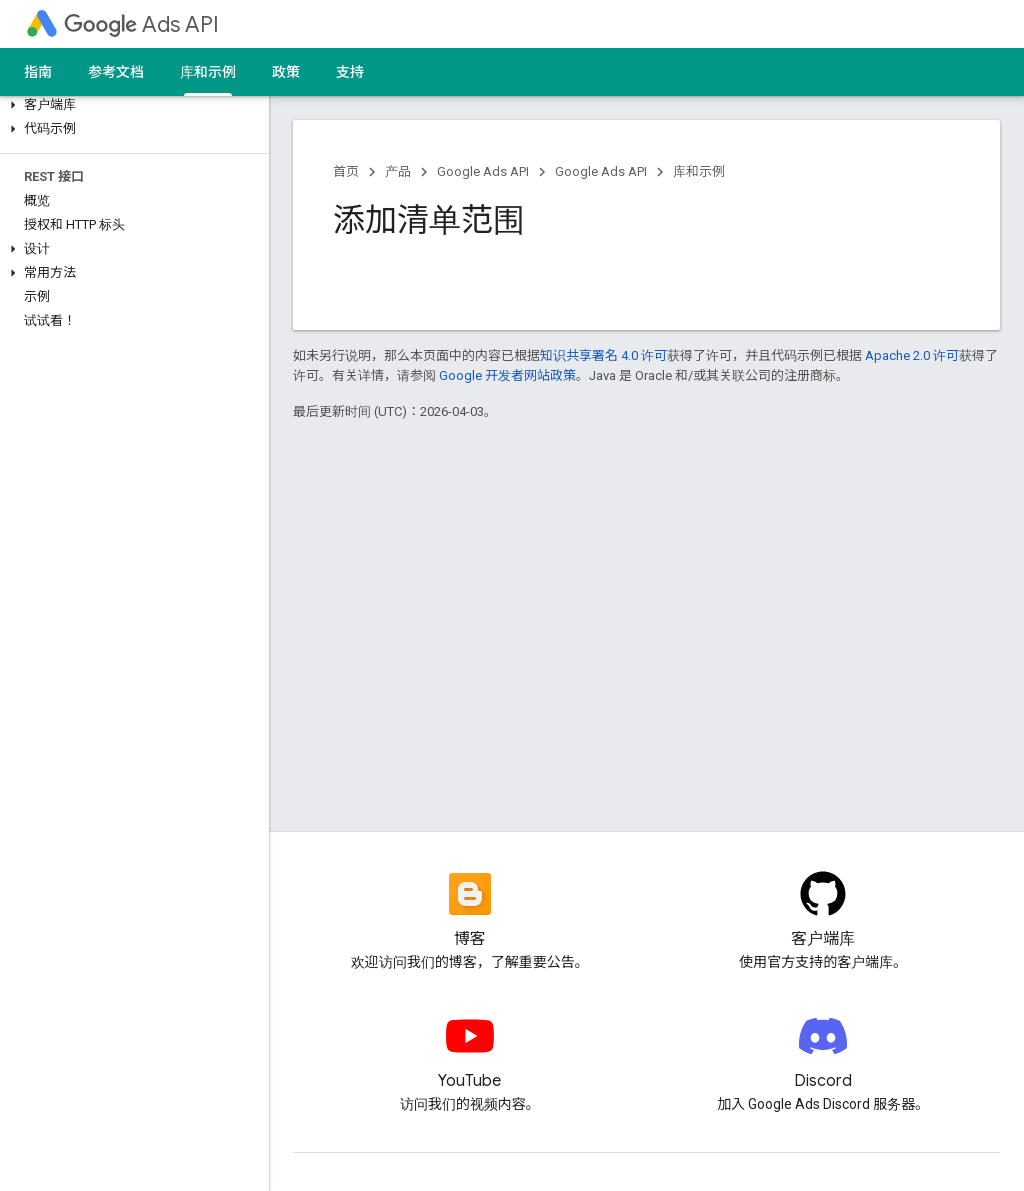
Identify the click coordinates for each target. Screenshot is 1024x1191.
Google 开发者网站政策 (507, 375)
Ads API (141, 24)
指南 (38, 72)
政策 (286, 72)
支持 (350, 72)
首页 (346, 171)
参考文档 (116, 72)
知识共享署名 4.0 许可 (603, 355)
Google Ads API (483, 171)
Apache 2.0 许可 (912, 355)
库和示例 (699, 171)
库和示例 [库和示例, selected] (208, 72)
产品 (398, 171)
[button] (130, 105)
